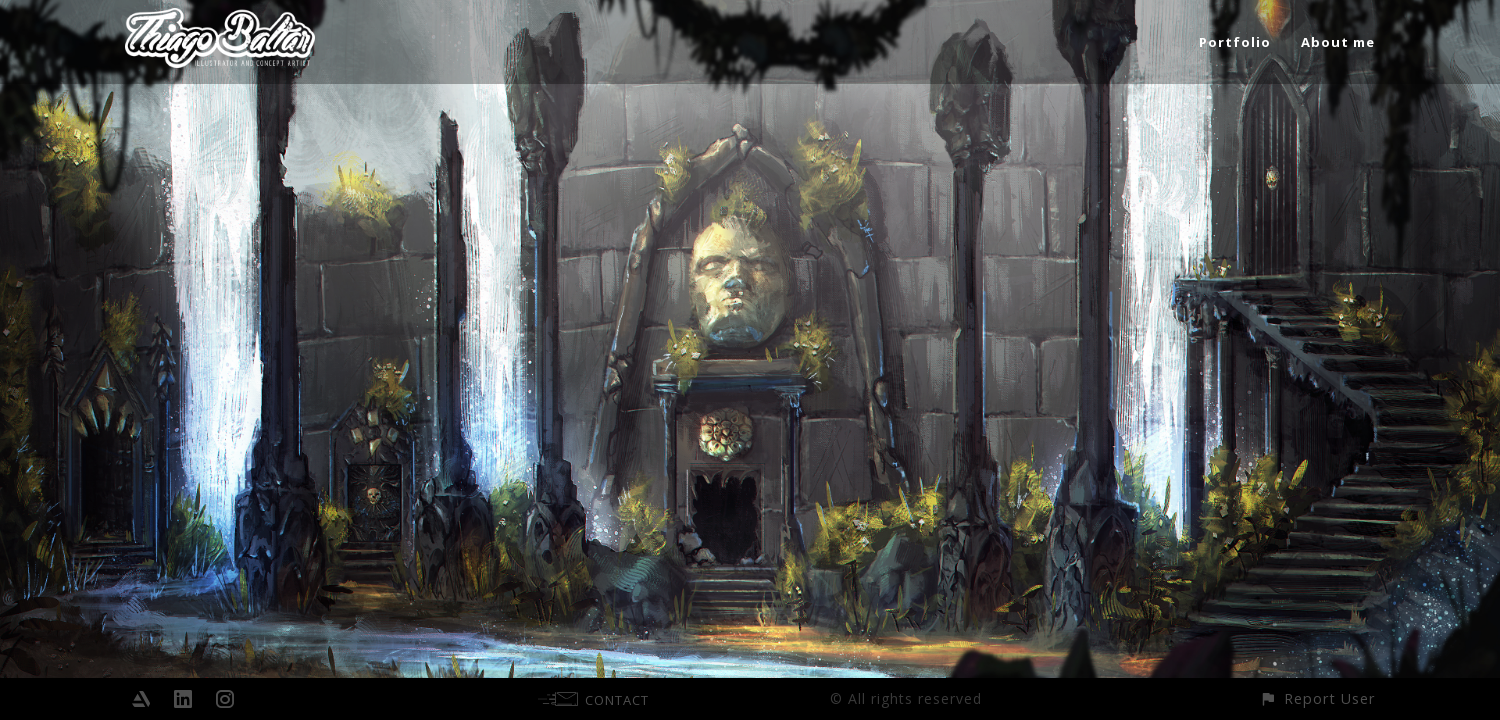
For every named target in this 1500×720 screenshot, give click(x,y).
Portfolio (1235, 42)
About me (1338, 42)
